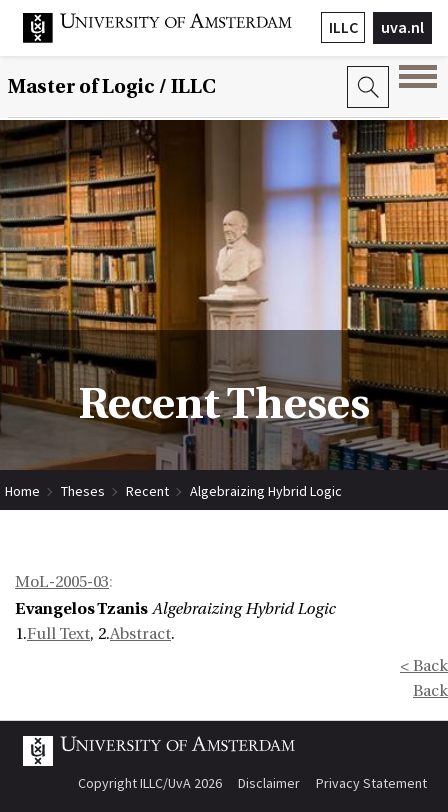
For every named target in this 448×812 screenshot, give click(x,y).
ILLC (343, 27)
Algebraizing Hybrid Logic (266, 491)
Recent (147, 491)
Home (22, 491)
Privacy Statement (371, 783)
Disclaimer (269, 783)
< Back (424, 666)
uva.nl (402, 27)
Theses (83, 491)
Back (430, 691)
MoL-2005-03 (62, 582)
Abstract (140, 634)
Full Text (58, 634)
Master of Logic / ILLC (112, 87)
